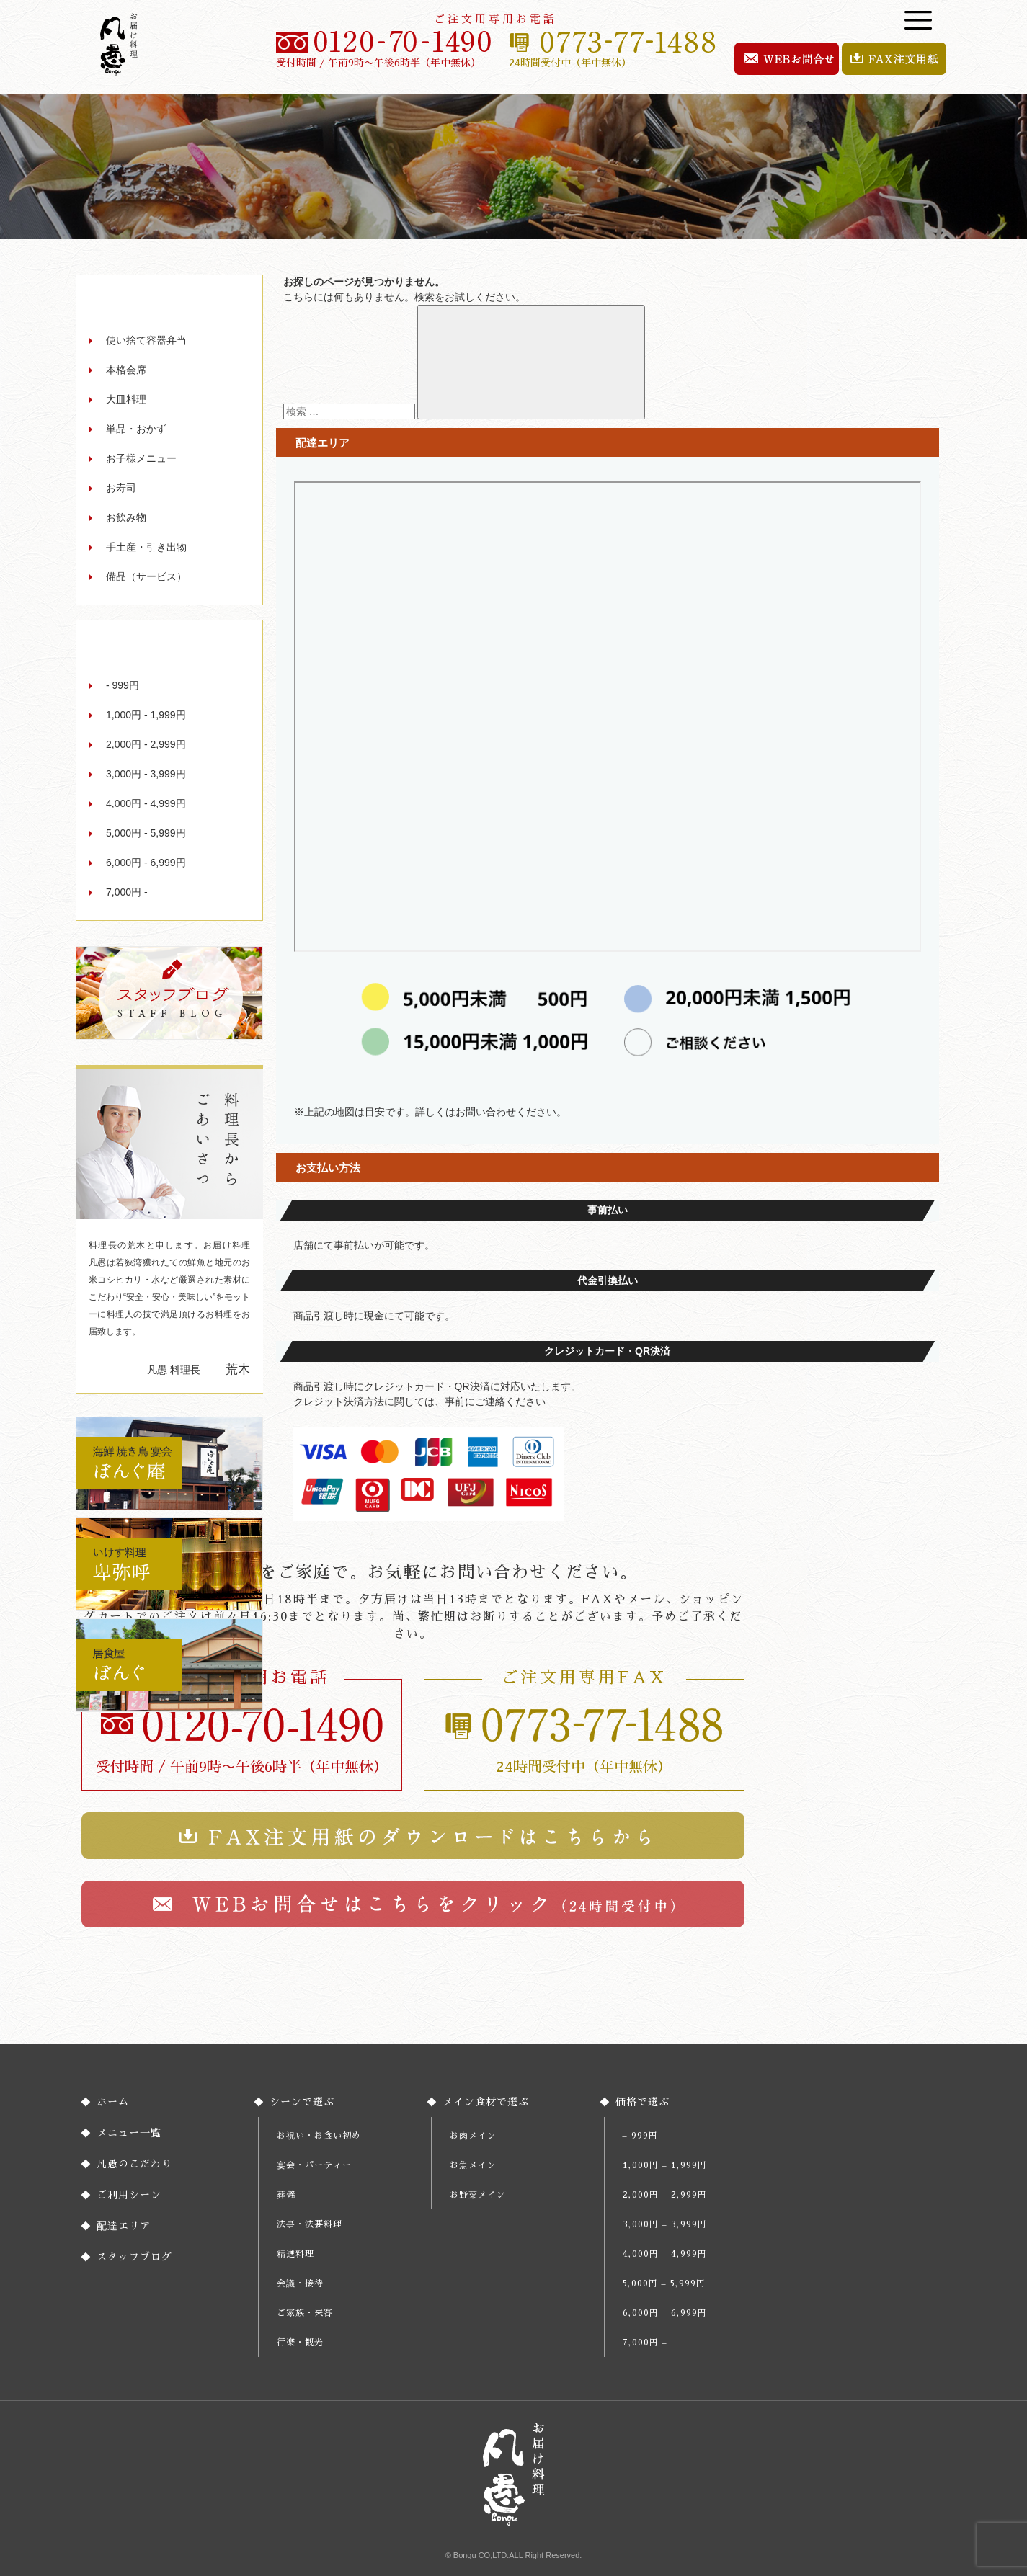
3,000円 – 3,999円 (665, 2224)
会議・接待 (300, 2283)
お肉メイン (473, 2135)
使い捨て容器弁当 (146, 340)
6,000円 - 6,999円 (146, 862)
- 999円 (122, 685)
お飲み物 (126, 517)
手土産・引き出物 (146, 547)
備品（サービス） (146, 576)
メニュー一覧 (129, 2133)
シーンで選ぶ (302, 2102)
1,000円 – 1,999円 (665, 2165)
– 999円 (640, 2135)
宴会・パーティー (314, 2165)
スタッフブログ (134, 2257)
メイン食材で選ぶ (486, 2102)
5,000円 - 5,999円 (146, 833)
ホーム (113, 2102)
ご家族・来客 (305, 2313)
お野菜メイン (478, 2195)
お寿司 (121, 488)
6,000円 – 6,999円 (665, 2313)
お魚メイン (473, 2165)
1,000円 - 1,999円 (146, 715)
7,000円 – (645, 2342)
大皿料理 (126, 399)
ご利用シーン (129, 2195)
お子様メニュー (141, 458)
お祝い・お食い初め (319, 2135)
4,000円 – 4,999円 (665, 2254)
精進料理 (295, 2254)
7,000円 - (127, 892)
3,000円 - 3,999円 (146, 774)
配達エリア (124, 2226)
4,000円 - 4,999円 (146, 803)
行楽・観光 (300, 2342)
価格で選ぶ (642, 2102)
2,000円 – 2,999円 (665, 2195)
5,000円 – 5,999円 (664, 2283)
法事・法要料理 (309, 2224)
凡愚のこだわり (134, 2164)
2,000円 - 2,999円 (146, 744)
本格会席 (126, 369)
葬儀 (286, 2195)
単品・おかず (136, 428)
